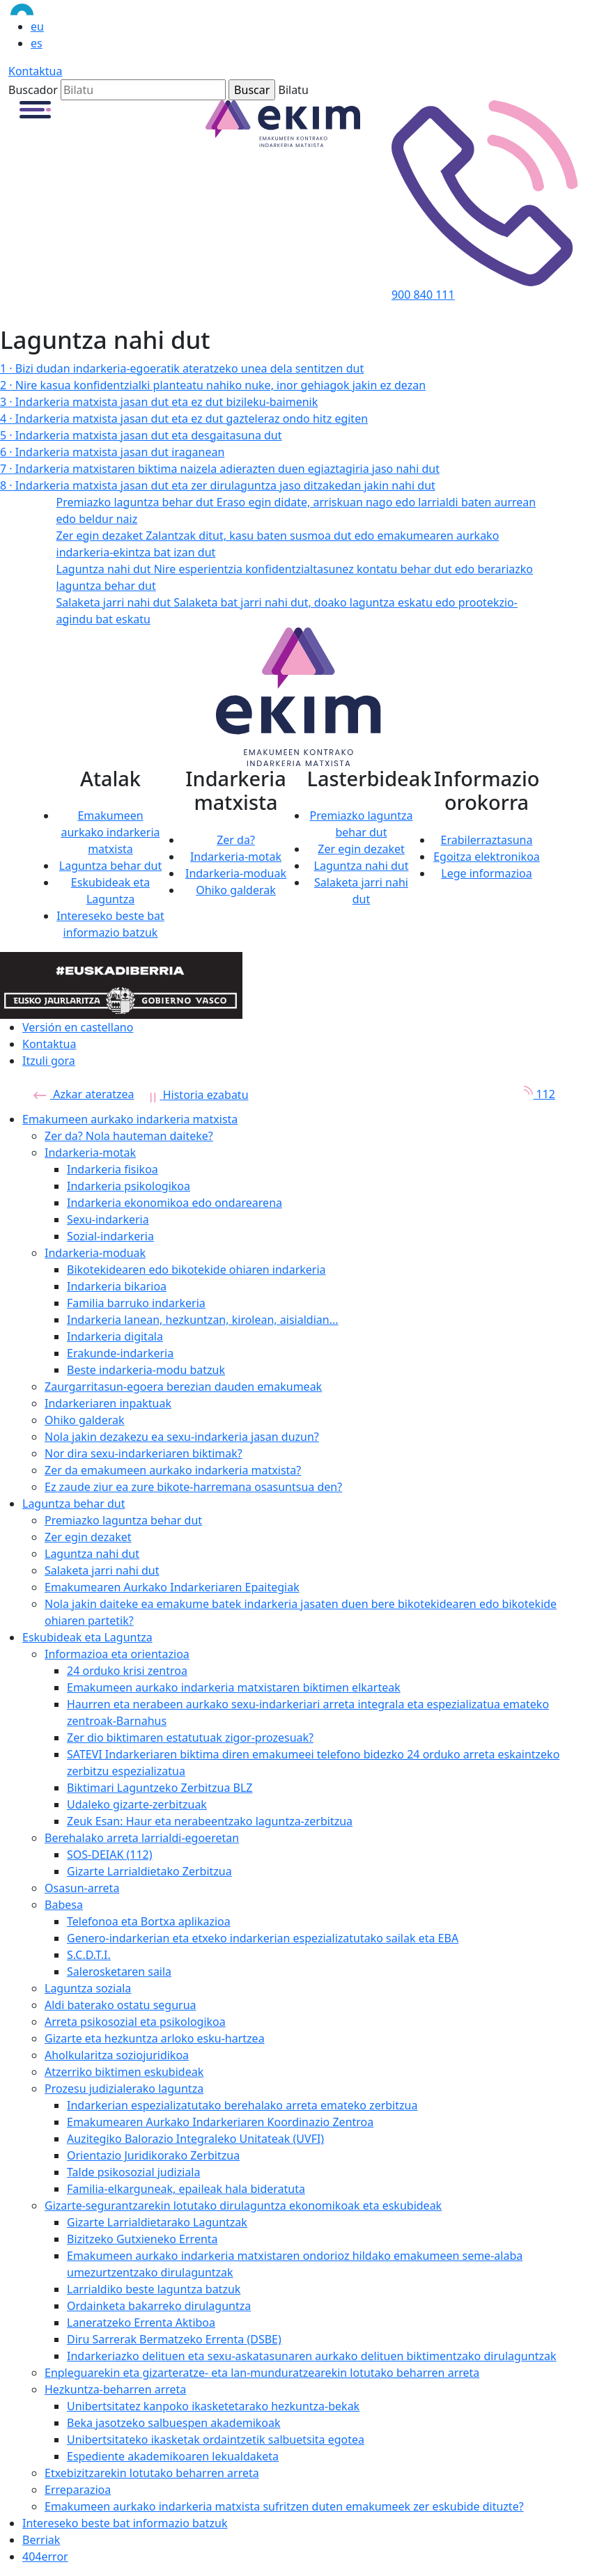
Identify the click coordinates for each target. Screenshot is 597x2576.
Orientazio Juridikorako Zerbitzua (153, 2155)
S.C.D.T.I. (89, 1954)
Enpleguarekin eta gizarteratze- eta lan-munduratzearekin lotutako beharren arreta (262, 2372)
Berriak (41, 2539)
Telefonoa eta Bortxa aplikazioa (149, 1921)
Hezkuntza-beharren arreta (115, 2389)
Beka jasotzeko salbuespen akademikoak (174, 2422)
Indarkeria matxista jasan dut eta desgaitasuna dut (141, 435)
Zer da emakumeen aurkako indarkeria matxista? (173, 1470)
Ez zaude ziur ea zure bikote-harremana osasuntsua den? (193, 1486)
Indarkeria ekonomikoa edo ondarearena (174, 1202)
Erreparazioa (78, 2489)
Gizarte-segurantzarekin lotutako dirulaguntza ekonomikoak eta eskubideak (243, 2205)
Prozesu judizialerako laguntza (124, 2088)
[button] (35, 108)
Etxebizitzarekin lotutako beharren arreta (152, 2473)
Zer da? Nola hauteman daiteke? (129, 1135)
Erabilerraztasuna (487, 840)
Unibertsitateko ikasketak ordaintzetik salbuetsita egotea (215, 2439)
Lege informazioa (486, 873)
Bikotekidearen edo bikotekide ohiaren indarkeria (196, 1269)
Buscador (33, 89)
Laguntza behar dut (110, 865)
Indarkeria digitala (115, 1336)
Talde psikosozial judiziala (133, 2172)
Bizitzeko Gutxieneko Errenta (142, 2239)
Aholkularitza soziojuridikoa (117, 2055)
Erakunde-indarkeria (120, 1353)
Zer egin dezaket (361, 849)
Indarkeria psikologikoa (128, 1186)
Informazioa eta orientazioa (117, 1654)
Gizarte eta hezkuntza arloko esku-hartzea (155, 2038)
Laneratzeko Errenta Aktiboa (141, 2322)
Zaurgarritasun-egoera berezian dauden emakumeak (183, 1386)
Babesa (64, 1904)
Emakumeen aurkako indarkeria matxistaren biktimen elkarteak (234, 1687)
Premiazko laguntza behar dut (123, 1520)
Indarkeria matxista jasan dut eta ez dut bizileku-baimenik (159, 401)
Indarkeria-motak (235, 856)
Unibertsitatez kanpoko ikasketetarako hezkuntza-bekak (213, 2406)
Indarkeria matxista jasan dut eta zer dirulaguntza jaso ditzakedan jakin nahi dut (217, 485)
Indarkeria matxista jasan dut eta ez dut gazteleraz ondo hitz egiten (184, 418)
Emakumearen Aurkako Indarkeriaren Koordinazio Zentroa (220, 2122)
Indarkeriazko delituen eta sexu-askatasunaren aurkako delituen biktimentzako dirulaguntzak (311, 2356)
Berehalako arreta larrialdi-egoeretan (142, 1837)
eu (37, 26)
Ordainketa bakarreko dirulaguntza (159, 2305)
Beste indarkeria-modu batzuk (146, 1369)
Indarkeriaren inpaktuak (108, 1403)
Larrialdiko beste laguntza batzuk (153, 2289)
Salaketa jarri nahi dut (102, 1570)
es (36, 43)
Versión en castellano (77, 1027)
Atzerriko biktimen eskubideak (124, 2071)
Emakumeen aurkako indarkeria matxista (110, 832)
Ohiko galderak (236, 890)
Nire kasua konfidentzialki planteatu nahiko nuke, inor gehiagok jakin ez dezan (213, 385)
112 (534, 1094)
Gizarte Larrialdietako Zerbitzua (149, 1871)
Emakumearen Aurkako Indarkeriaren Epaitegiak (172, 1587)
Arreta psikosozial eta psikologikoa (135, 2021)
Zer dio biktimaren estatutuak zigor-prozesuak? (190, 1737)
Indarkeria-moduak (235, 873)
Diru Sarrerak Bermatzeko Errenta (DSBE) (174, 2339)
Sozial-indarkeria (110, 1236)
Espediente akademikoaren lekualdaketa (173, 2456)
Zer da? (236, 840)
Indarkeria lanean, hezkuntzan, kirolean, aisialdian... (203, 1319)
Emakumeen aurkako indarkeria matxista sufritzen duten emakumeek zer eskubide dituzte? (284, 2506)
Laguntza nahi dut (361, 865)
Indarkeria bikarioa (116, 1286)
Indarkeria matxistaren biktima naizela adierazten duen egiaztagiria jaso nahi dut (220, 468)
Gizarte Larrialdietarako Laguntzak (157, 2222)
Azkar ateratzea (83, 1094)
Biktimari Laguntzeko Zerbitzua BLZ (160, 1787)
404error (45, 2556)
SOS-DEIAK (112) (110, 1854)
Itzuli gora (48, 1060)
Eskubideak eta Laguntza (87, 1637)
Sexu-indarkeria (108, 1219)
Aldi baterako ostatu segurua (120, 2005)
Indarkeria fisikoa (112, 1169)
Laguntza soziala (88, 1988)
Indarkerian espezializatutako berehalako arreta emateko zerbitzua (242, 2105)
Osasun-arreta (82, 1888)
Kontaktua (35, 71)
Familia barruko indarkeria (136, 1303)
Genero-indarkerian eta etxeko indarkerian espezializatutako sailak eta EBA (262, 1938)
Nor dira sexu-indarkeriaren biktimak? (143, 1453)
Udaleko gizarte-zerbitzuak (137, 1804)
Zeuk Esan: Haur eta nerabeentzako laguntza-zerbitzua (209, 1821)
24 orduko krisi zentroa (127, 1670)
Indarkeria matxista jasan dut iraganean (112, 452)
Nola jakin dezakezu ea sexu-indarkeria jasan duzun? (182, 1436)
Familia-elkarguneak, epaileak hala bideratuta (186, 2188)
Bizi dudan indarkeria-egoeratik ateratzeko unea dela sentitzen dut (182, 368)
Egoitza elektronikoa (486, 856)
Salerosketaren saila (119, 1971)
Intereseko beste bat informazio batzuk (125, 2523)
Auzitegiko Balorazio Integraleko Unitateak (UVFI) (195, 2138)
